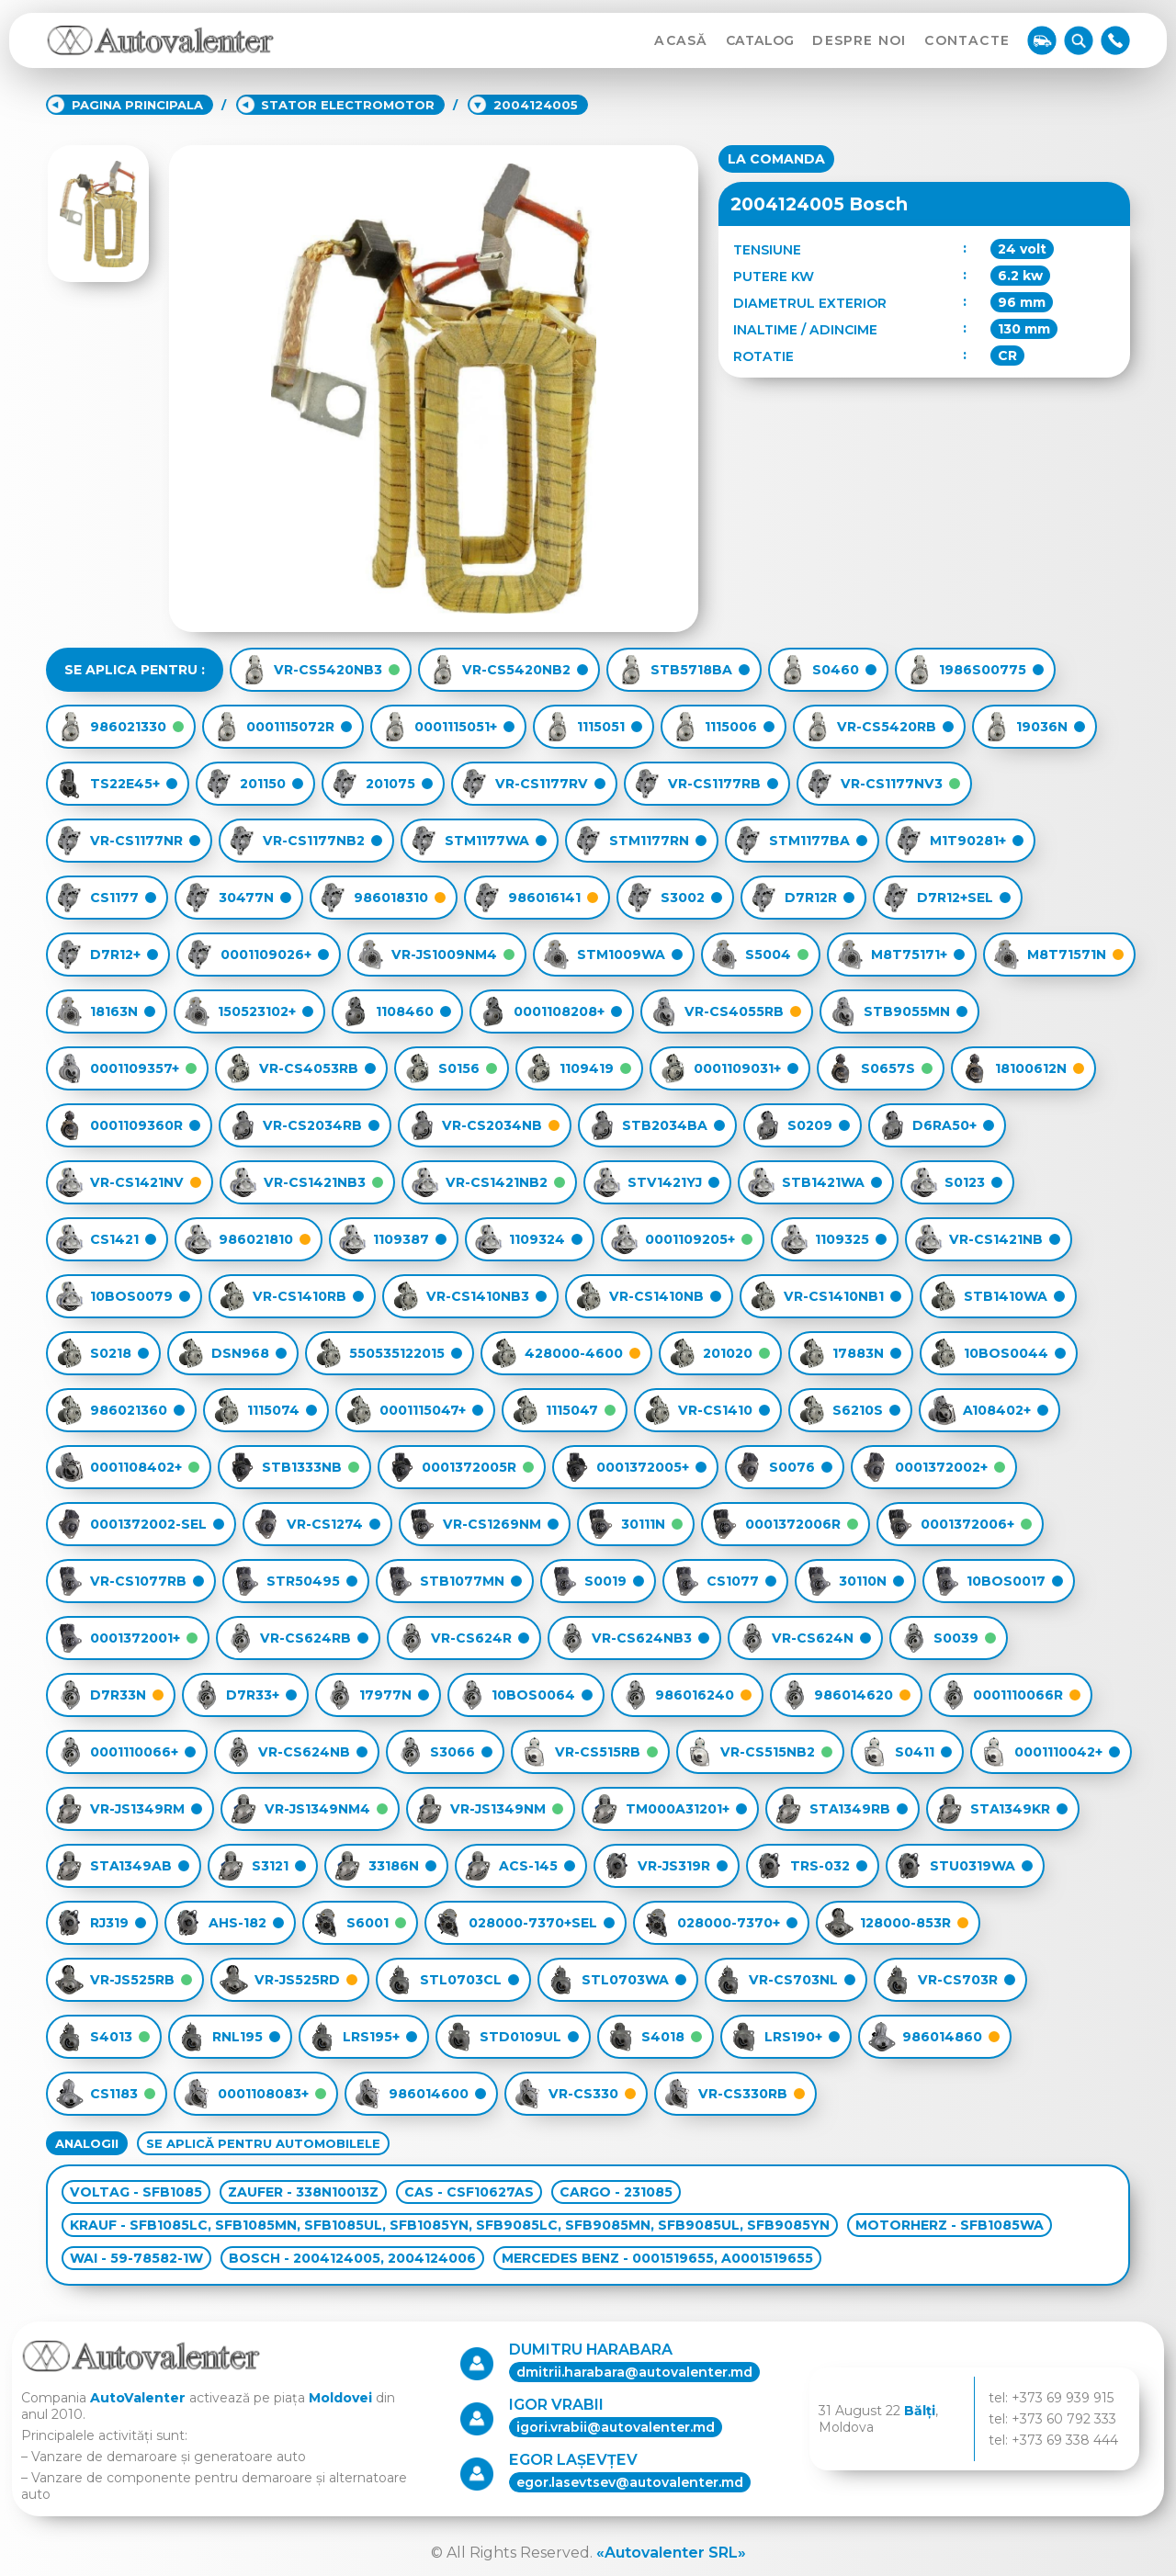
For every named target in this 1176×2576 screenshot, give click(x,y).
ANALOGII (87, 2143)
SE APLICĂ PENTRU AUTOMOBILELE (263, 2143)
